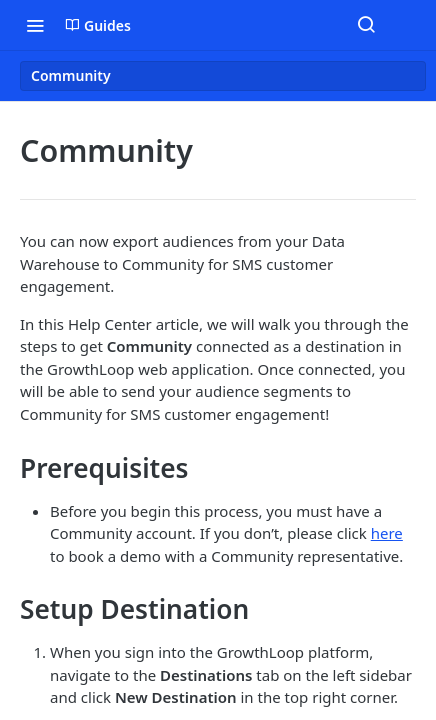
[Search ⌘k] (366, 25)
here (387, 533)
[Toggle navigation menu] (35, 25)
